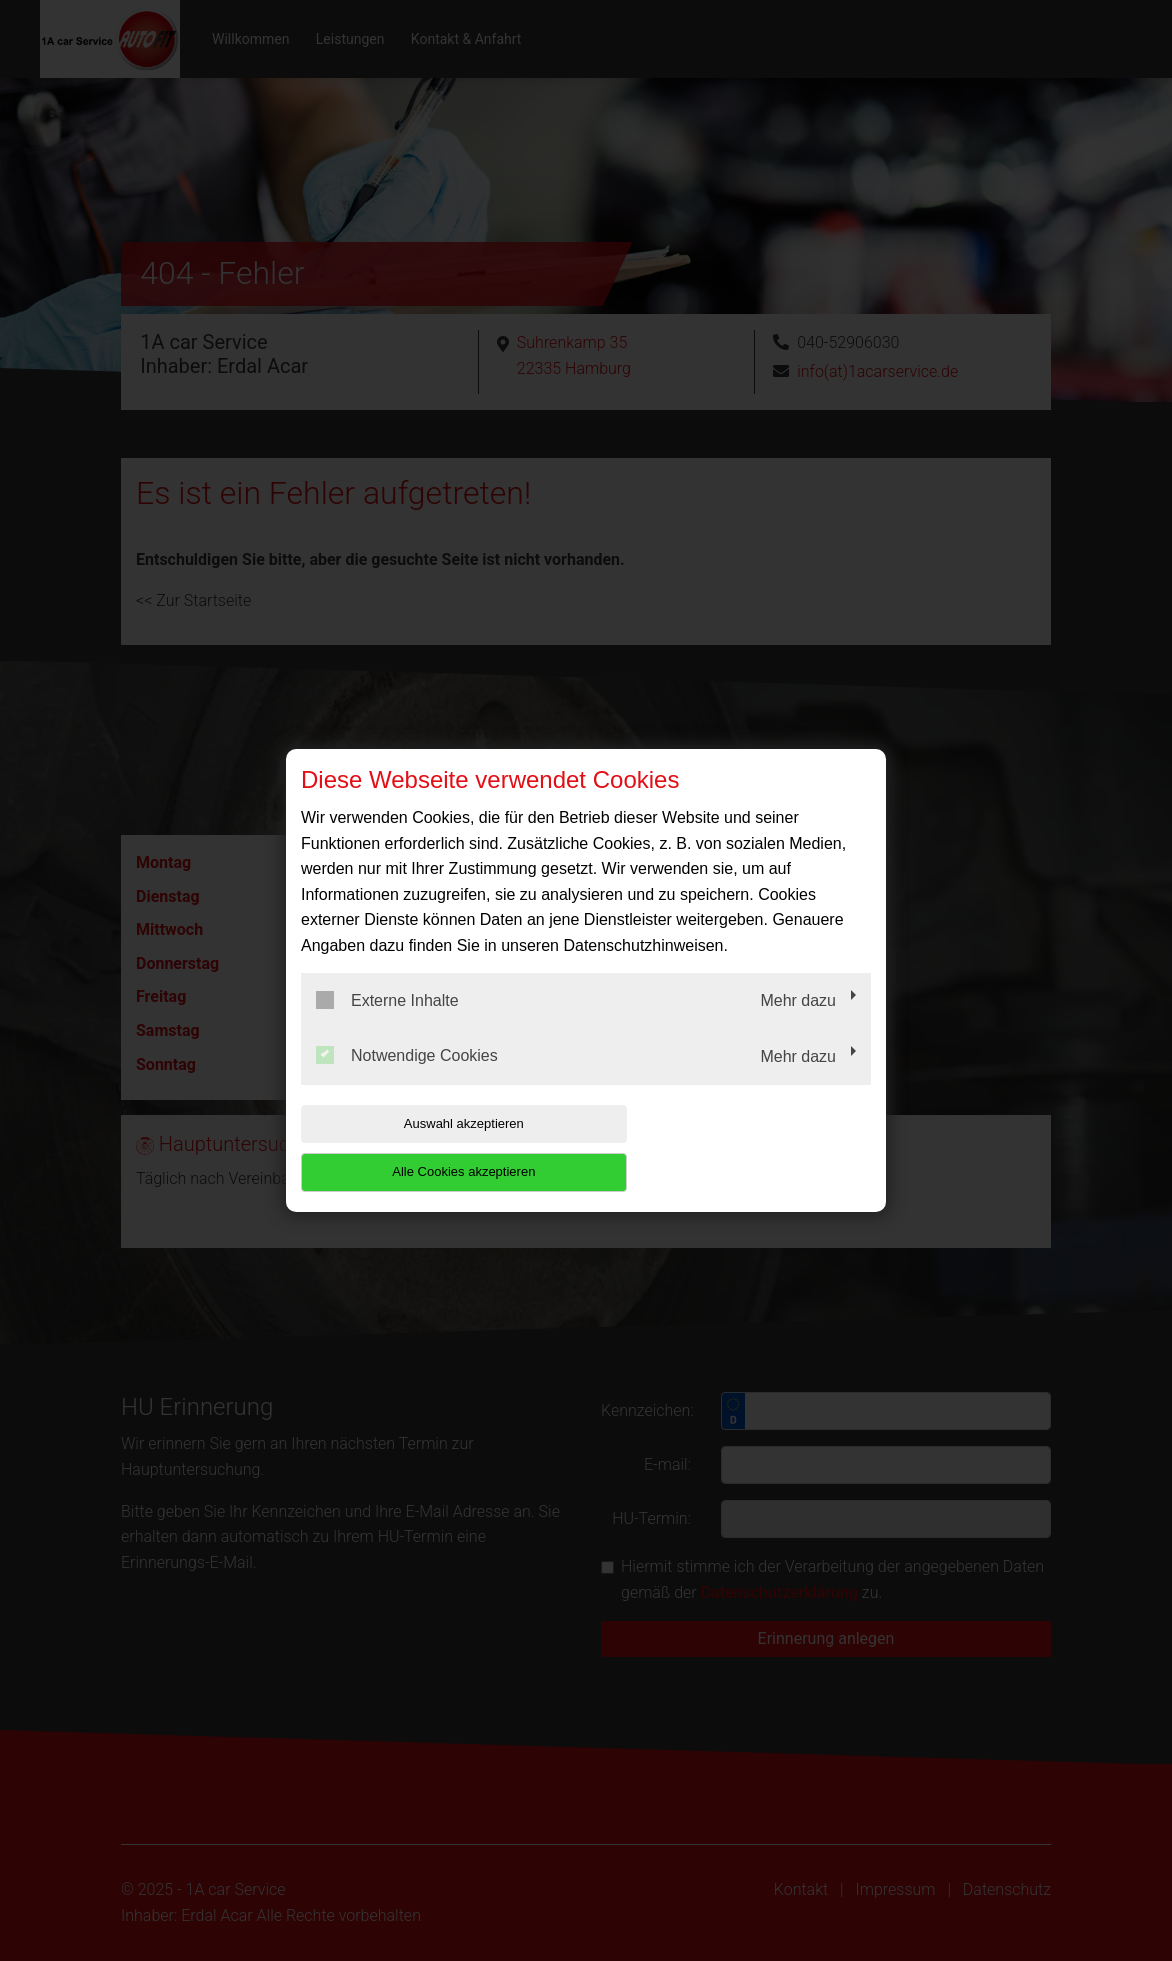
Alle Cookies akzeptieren (742, 1147)
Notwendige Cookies (407, 1080)
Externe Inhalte (387, 1024)
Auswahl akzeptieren (429, 1147)
